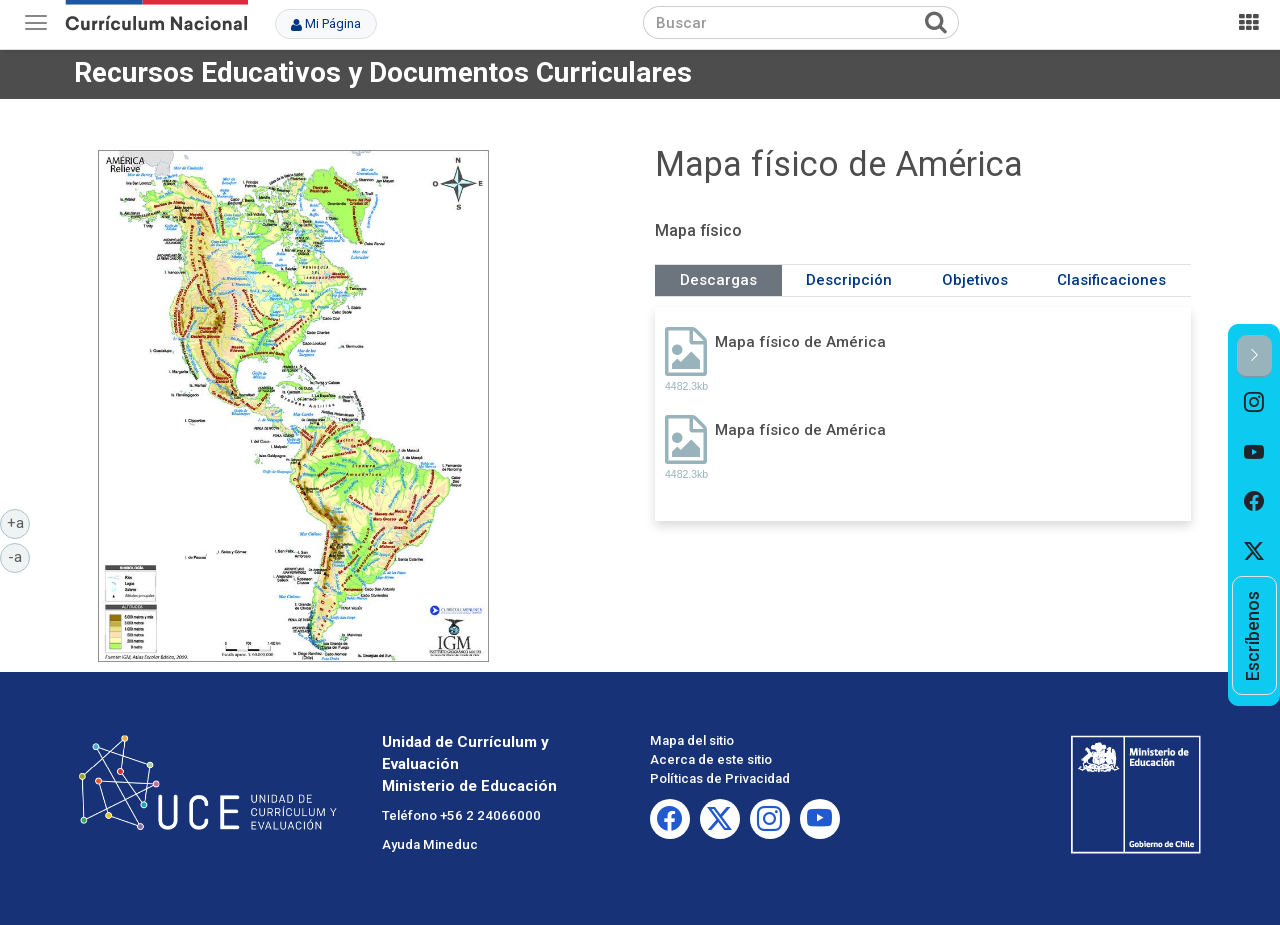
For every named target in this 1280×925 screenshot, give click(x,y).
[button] (1254, 356)
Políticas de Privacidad (720, 778)
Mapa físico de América (800, 342)
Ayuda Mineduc (430, 844)
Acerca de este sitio (711, 759)
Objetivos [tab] (975, 280)
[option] (1254, 403)
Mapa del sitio (692, 740)
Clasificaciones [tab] (1111, 280)
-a (19, 556)
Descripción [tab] (849, 280)
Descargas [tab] (718, 280)
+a (19, 522)
